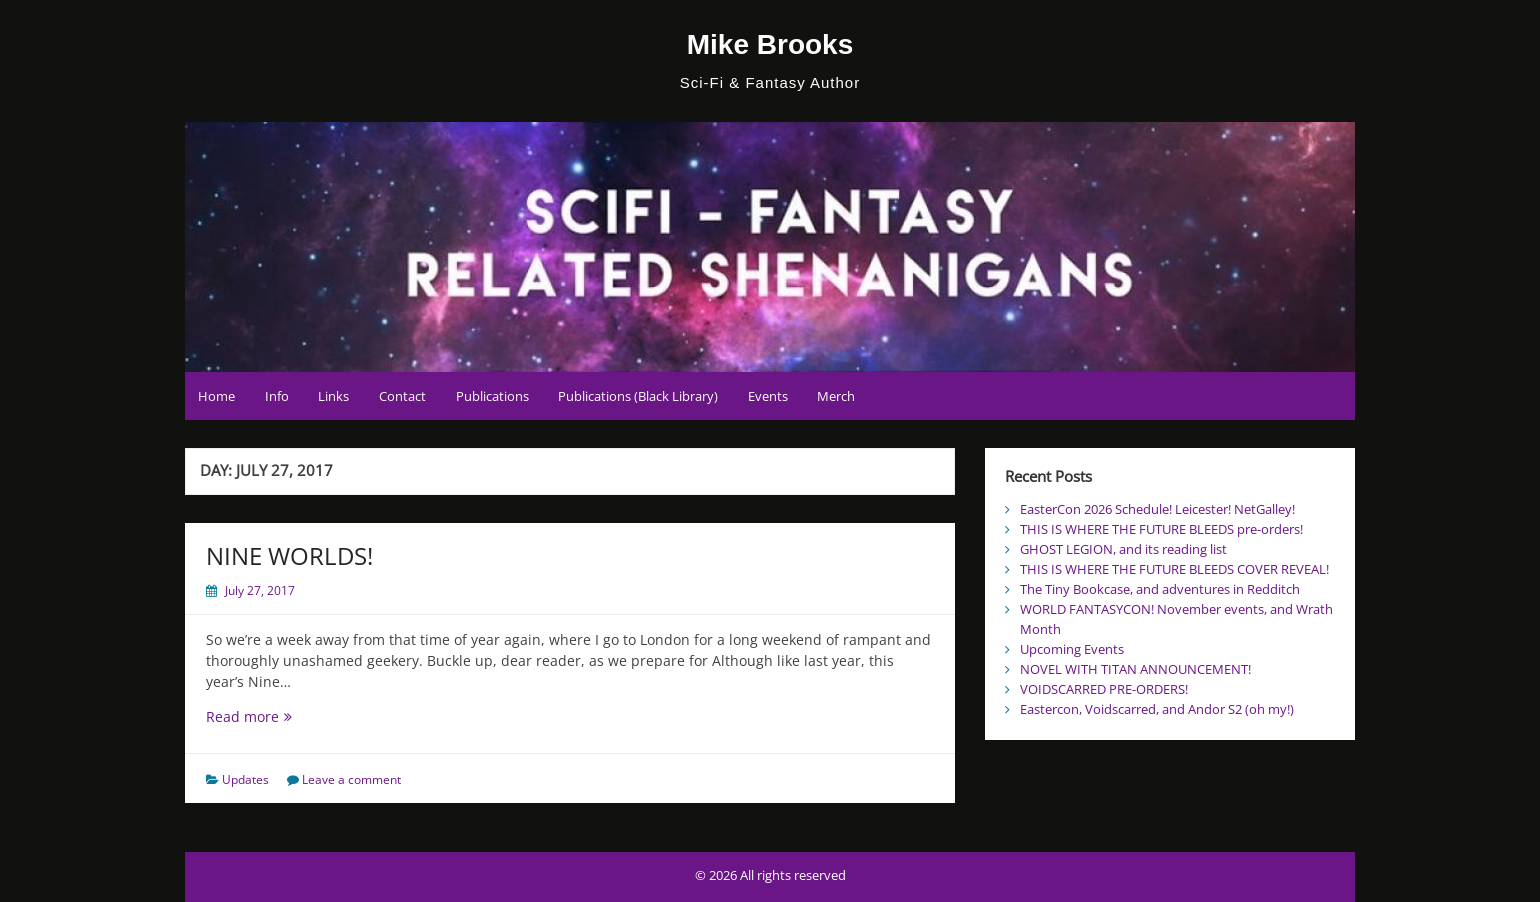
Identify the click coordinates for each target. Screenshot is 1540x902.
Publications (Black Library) (638, 396)
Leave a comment (351, 779)
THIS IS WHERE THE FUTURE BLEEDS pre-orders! (1161, 529)
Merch (836, 396)
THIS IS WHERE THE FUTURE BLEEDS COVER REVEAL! (1174, 569)
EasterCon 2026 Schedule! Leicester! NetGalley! (1157, 509)
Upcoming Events (1072, 649)
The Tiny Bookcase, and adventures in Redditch (1160, 589)
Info (277, 396)
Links (333, 396)
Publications (492, 396)
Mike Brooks (770, 44)
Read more (273, 716)
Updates (245, 779)
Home (216, 396)
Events (768, 396)
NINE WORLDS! (289, 555)
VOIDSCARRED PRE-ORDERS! (1104, 689)
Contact (402, 396)
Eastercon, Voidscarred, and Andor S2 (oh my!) (1157, 709)
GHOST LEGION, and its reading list (1123, 549)
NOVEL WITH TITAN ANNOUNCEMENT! (1135, 669)
